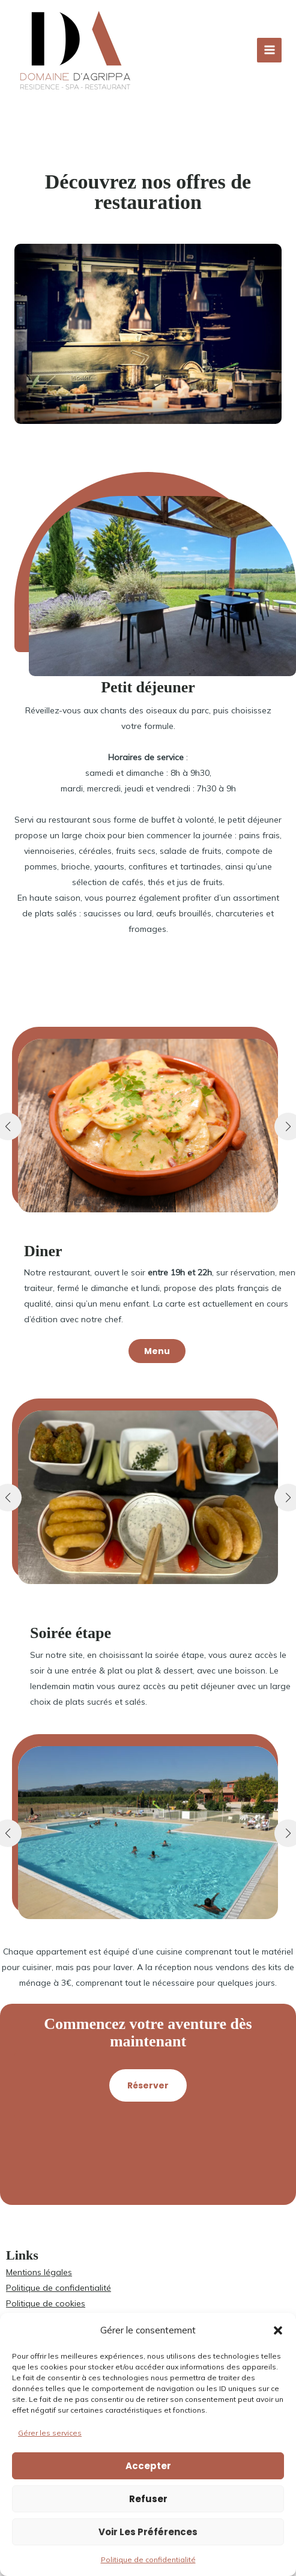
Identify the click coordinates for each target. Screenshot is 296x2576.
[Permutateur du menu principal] (269, 50)
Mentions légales (39, 2272)
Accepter (148, 2466)
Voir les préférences (148, 2532)
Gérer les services (50, 2432)
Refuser (148, 2499)
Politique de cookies (45, 2303)
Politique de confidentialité (148, 2559)
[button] (278, 2330)
